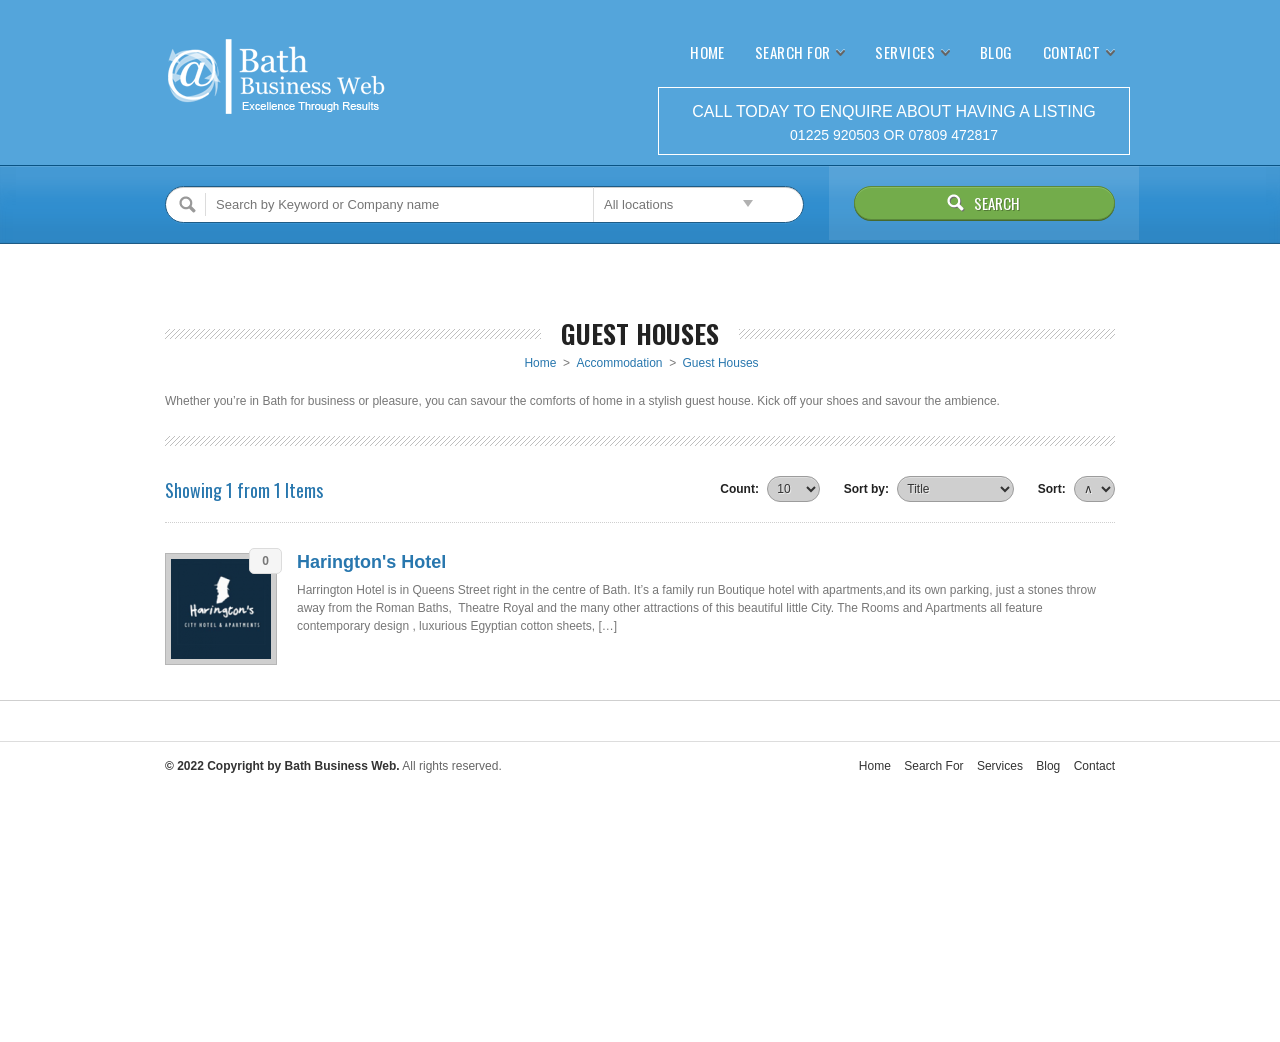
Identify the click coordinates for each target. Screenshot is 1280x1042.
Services (905, 52)
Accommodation (619, 363)
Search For (793, 52)
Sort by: (866, 489)
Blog (996, 52)
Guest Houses (721, 363)
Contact (1071, 52)
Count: (739, 489)
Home (707, 52)
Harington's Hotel (371, 562)
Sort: (1052, 489)
